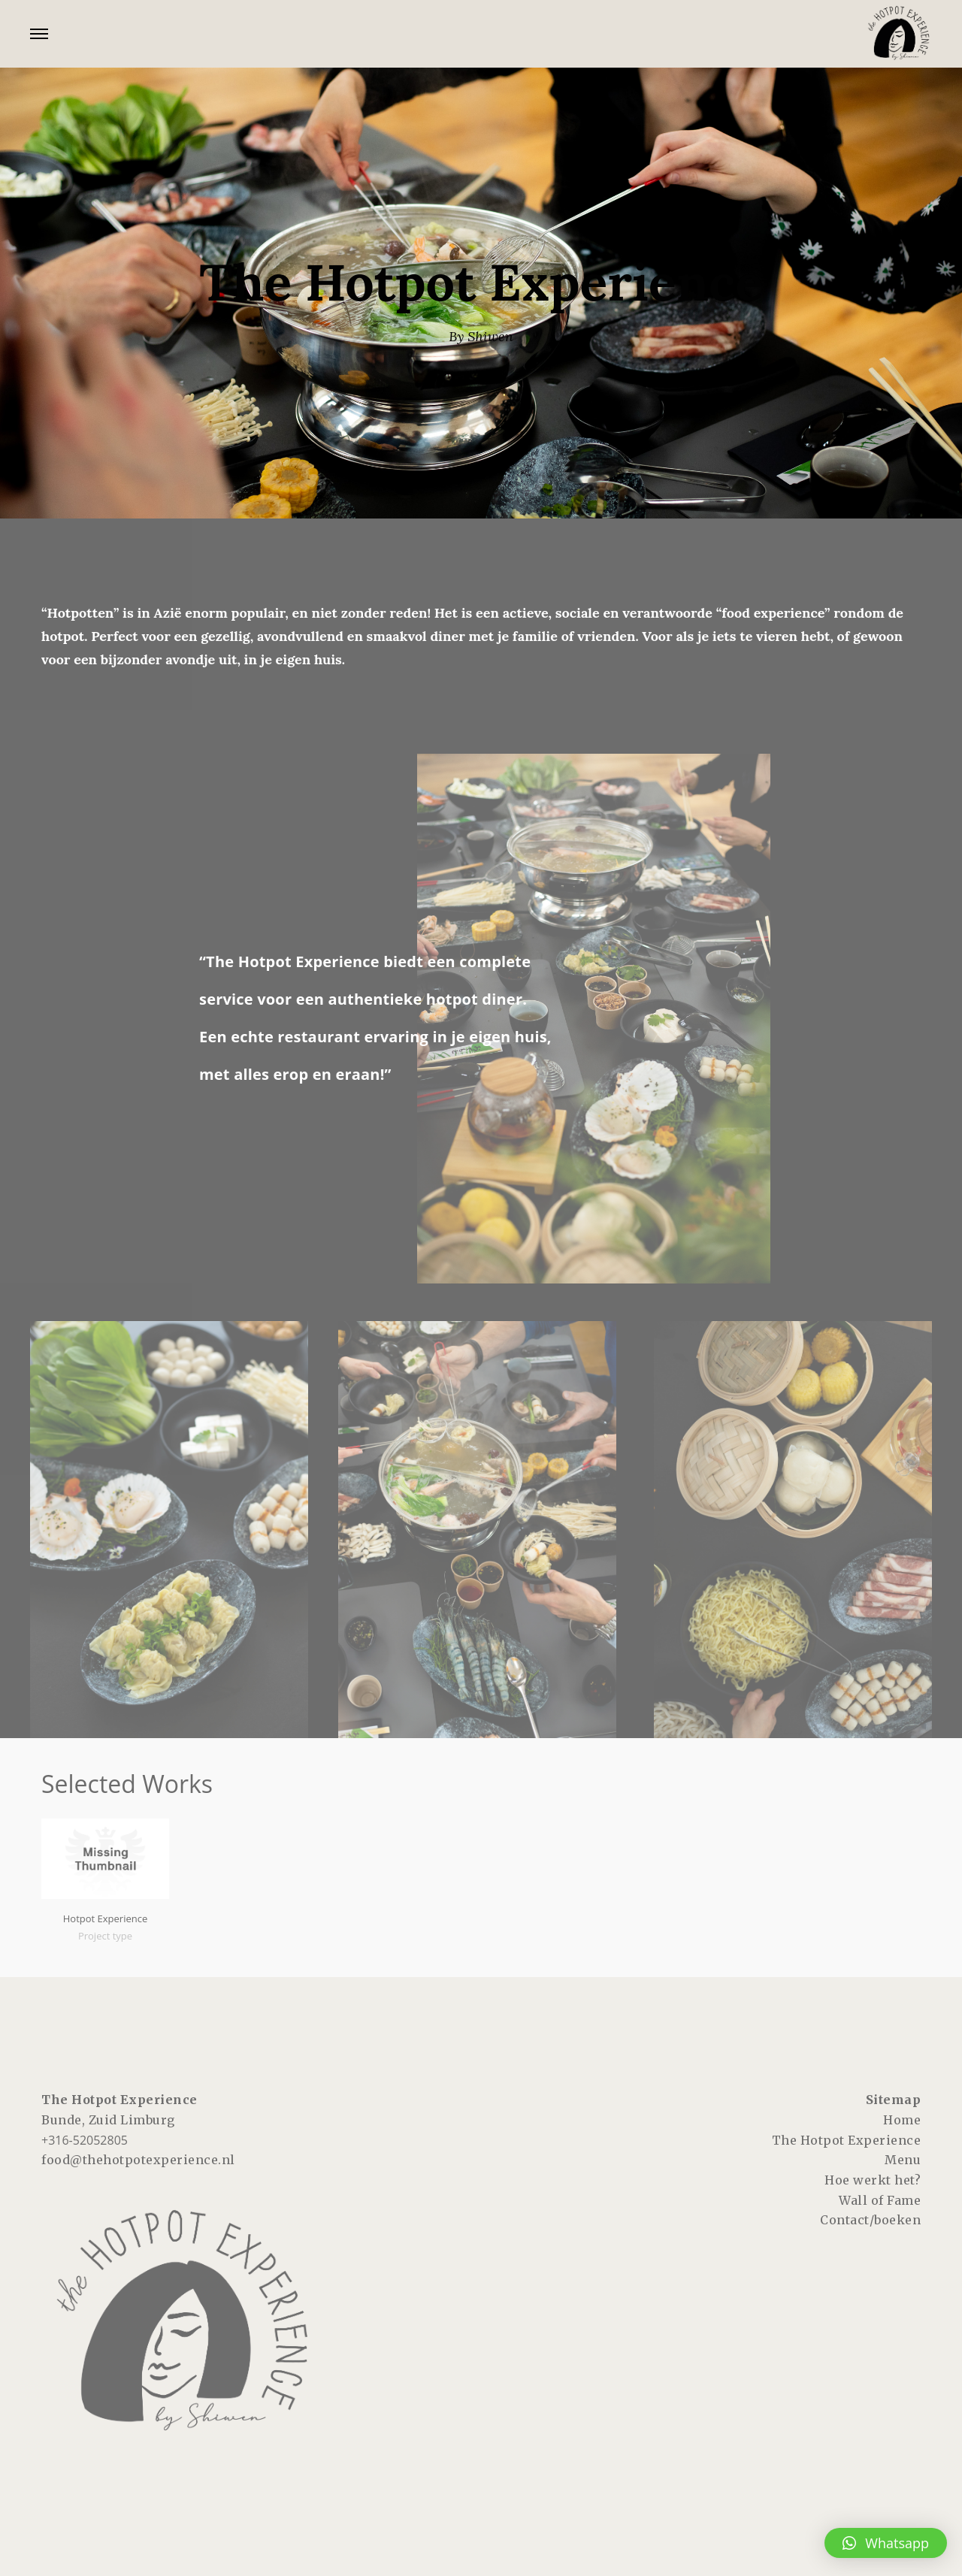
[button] (885, 2543)
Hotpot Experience (105, 1918)
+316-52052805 (84, 2140)
